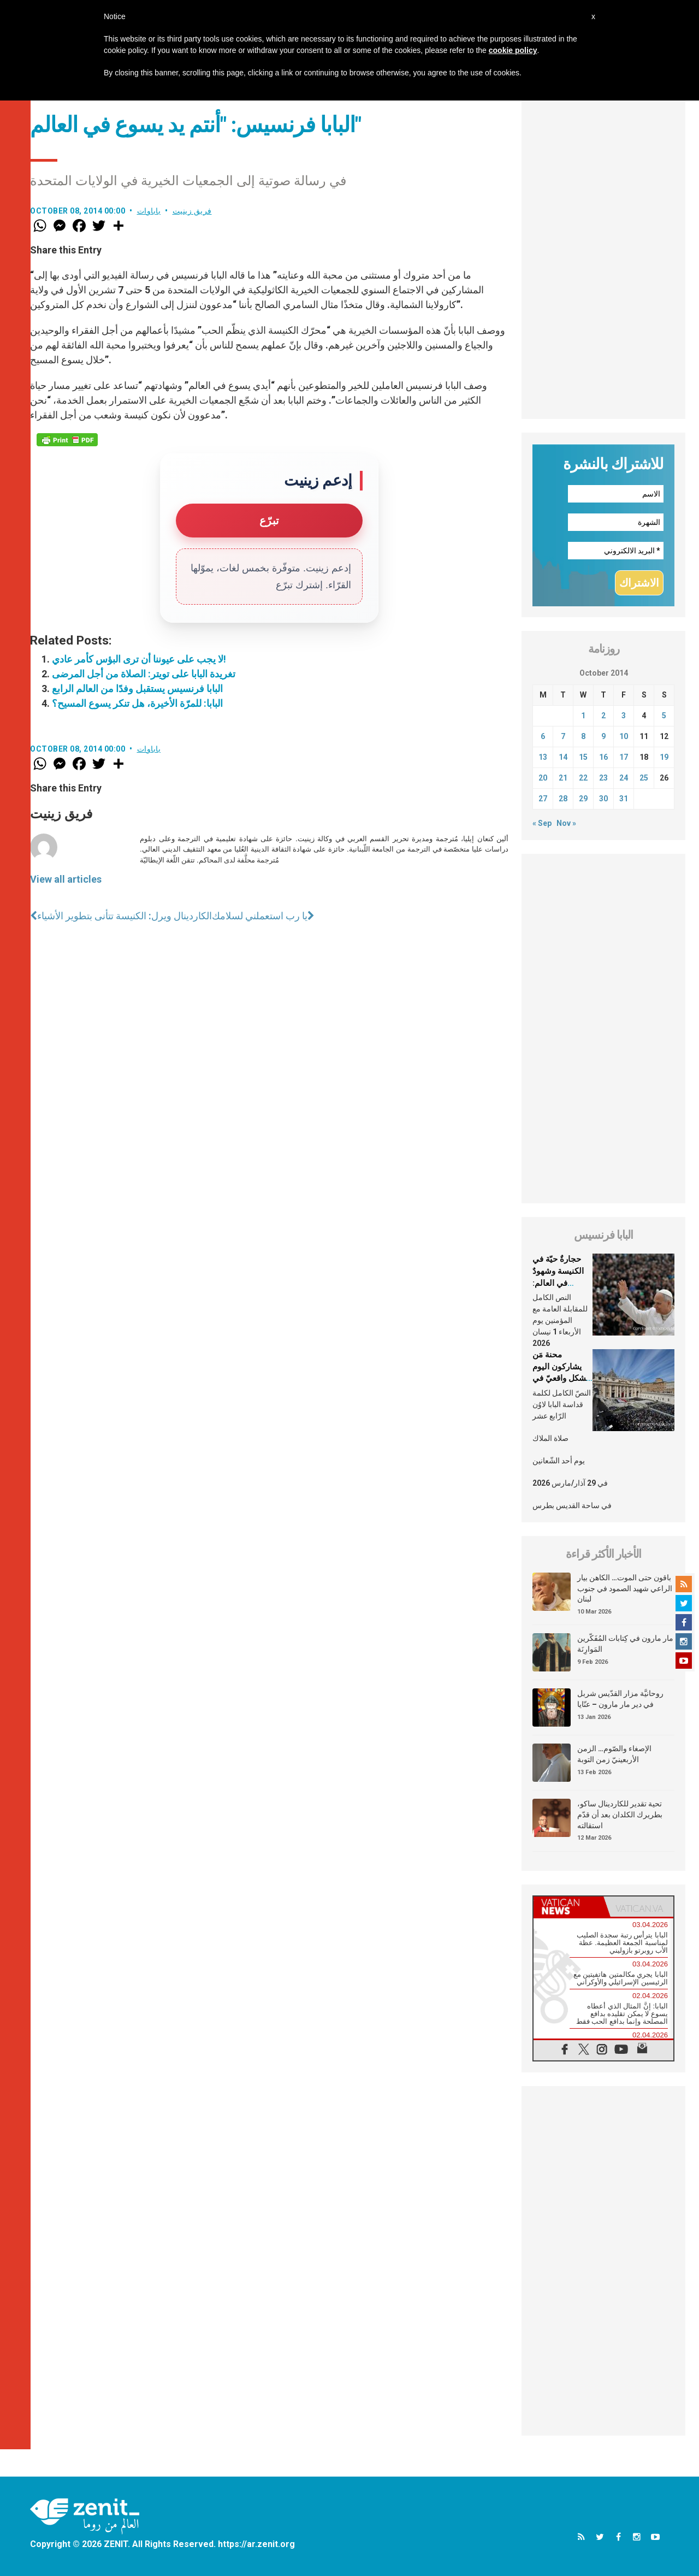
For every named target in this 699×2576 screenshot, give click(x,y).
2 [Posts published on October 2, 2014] (603, 715)
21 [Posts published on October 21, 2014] (563, 777)
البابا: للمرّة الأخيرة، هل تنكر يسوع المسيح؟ (137, 703)
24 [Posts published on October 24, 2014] (623, 777)
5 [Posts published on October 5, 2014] (664, 715)
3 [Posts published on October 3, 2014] (623, 715)
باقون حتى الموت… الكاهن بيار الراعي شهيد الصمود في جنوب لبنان (624, 1588)
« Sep (542, 823)
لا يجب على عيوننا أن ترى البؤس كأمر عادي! (139, 659)
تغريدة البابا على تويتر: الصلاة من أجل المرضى (143, 674)
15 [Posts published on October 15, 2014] (583, 757)
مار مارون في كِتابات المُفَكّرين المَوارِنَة (625, 1643)
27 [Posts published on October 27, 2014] (542, 798)
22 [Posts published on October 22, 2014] (583, 777)
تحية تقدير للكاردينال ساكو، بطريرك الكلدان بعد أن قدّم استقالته (619, 1814)
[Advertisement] (603, 255)
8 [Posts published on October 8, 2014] (583, 736)
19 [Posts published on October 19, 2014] (664, 757)
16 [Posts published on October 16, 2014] (603, 757)
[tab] (568, 1906)
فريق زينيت (192, 210)
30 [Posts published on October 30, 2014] (603, 798)
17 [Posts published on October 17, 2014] (623, 757)
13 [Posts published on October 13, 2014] (542, 757)
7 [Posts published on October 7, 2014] (563, 736)
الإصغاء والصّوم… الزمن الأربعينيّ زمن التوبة (614, 1754)
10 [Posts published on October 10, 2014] (623, 736)
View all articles (66, 879)
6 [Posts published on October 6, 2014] (543, 736)
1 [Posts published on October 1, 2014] (583, 715)
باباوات (149, 210)
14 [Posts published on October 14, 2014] (563, 757)
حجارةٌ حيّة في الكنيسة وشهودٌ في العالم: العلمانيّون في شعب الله (558, 1282)
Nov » (566, 823)
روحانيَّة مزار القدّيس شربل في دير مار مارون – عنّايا (620, 1699)
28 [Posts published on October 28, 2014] (563, 798)
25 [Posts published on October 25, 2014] (643, 777)
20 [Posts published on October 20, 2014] (542, 777)
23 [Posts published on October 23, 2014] (603, 777)
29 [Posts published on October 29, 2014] (583, 798)
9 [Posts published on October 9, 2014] (603, 736)
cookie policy (513, 50)
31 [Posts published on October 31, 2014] (623, 798)
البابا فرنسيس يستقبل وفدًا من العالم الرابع (137, 688)
